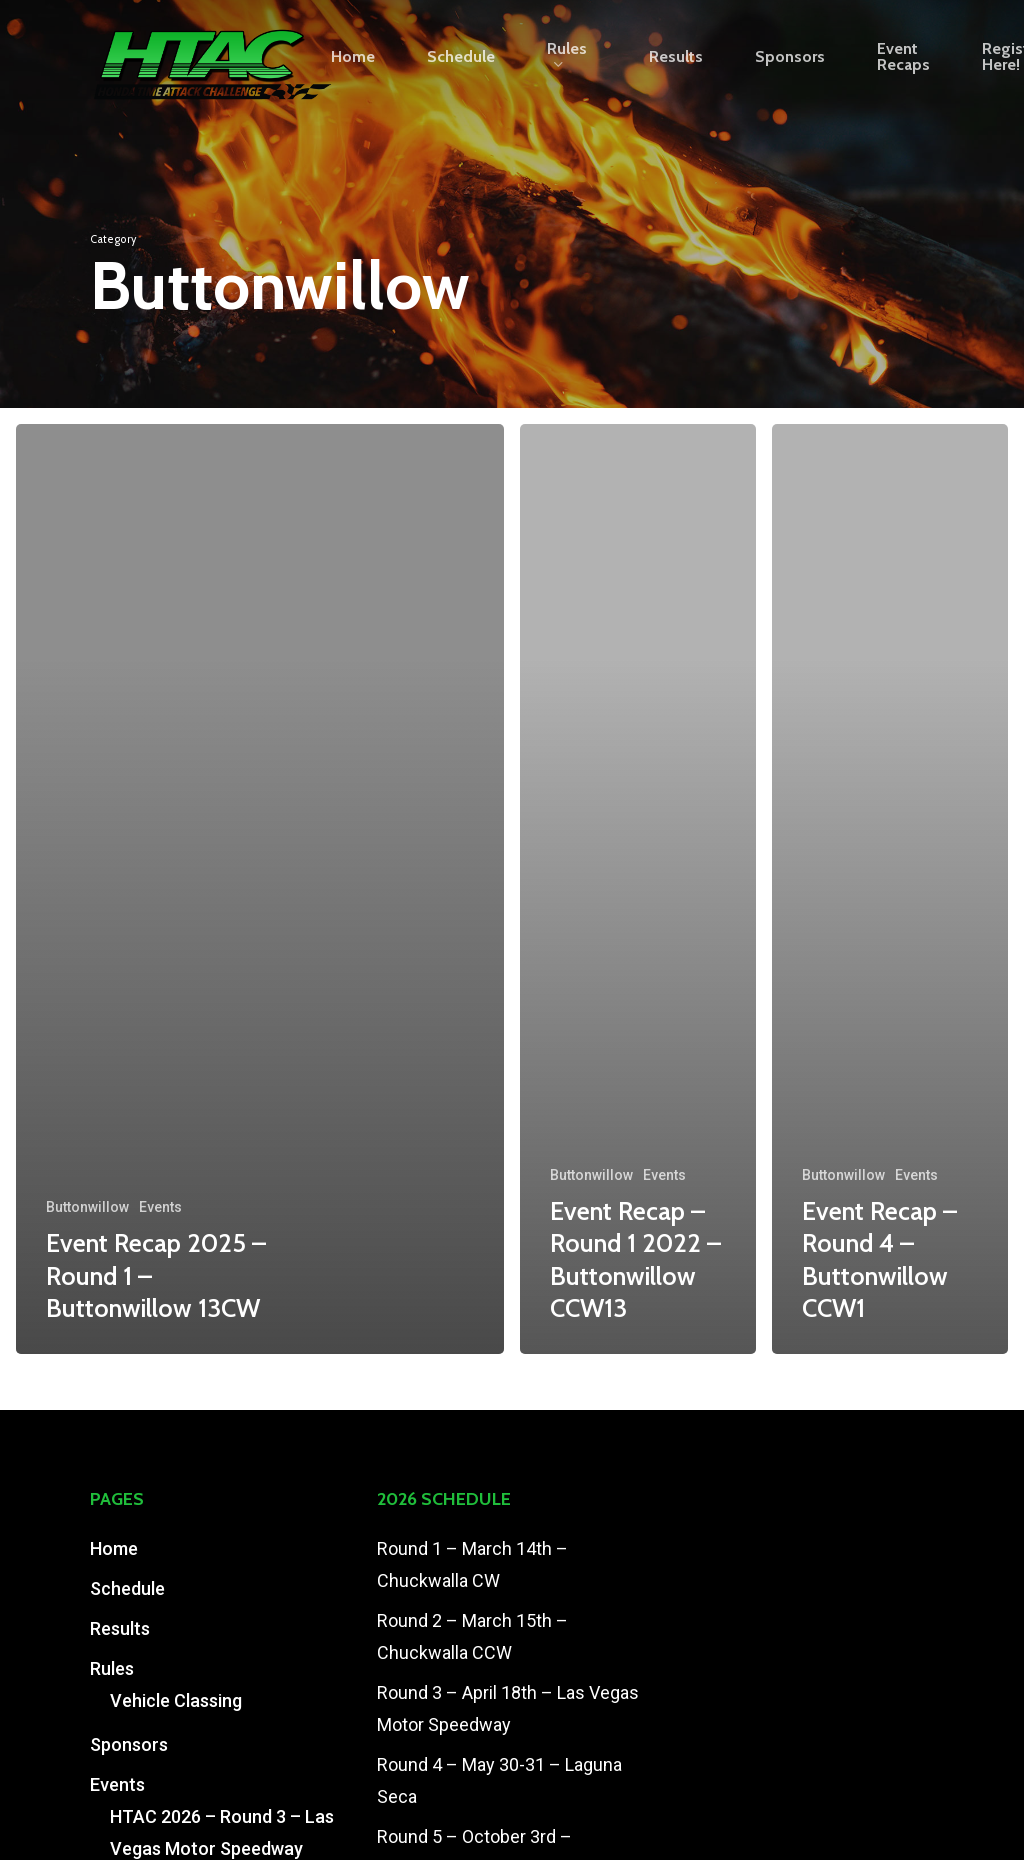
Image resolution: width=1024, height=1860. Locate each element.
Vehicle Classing (176, 1700)
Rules (112, 1668)
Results (120, 1628)
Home (114, 1548)
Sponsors (129, 1744)
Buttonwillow (87, 1207)
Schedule (127, 1588)
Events (160, 1207)
